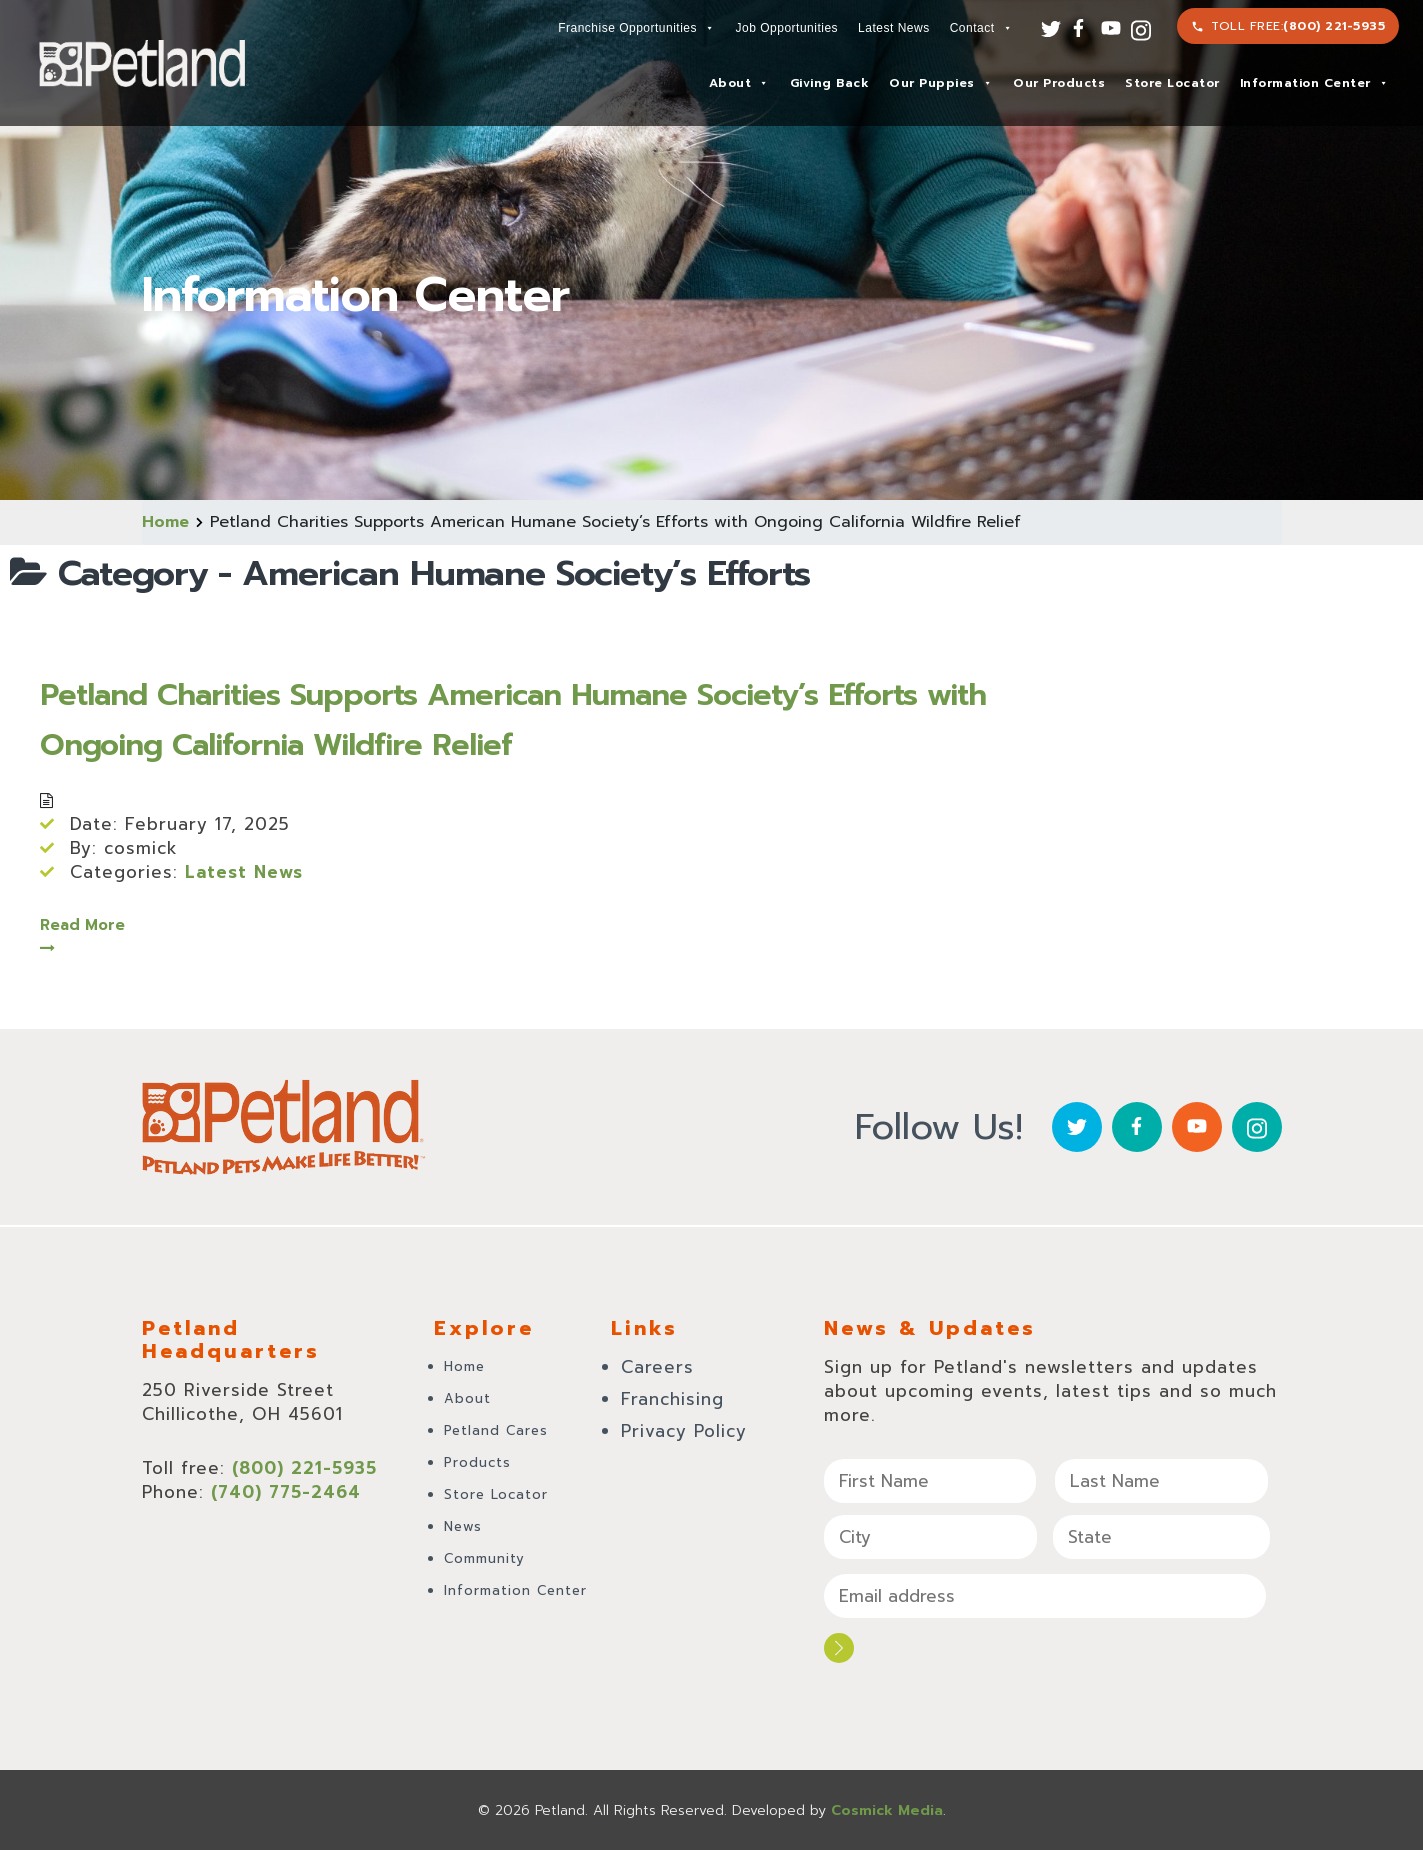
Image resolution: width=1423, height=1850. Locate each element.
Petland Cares (496, 1430)
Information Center (1314, 83)
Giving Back (830, 83)
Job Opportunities (787, 28)
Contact (981, 28)
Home (165, 522)
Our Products (1059, 83)
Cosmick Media (887, 1809)
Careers (657, 1367)
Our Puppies (940, 83)
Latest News (894, 28)
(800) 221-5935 (1334, 26)
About (739, 83)
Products (477, 1462)
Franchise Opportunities (636, 28)
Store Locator (1172, 83)
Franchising (672, 1399)
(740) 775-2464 (286, 1492)
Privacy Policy (684, 1431)
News (463, 1526)
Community (484, 1558)
